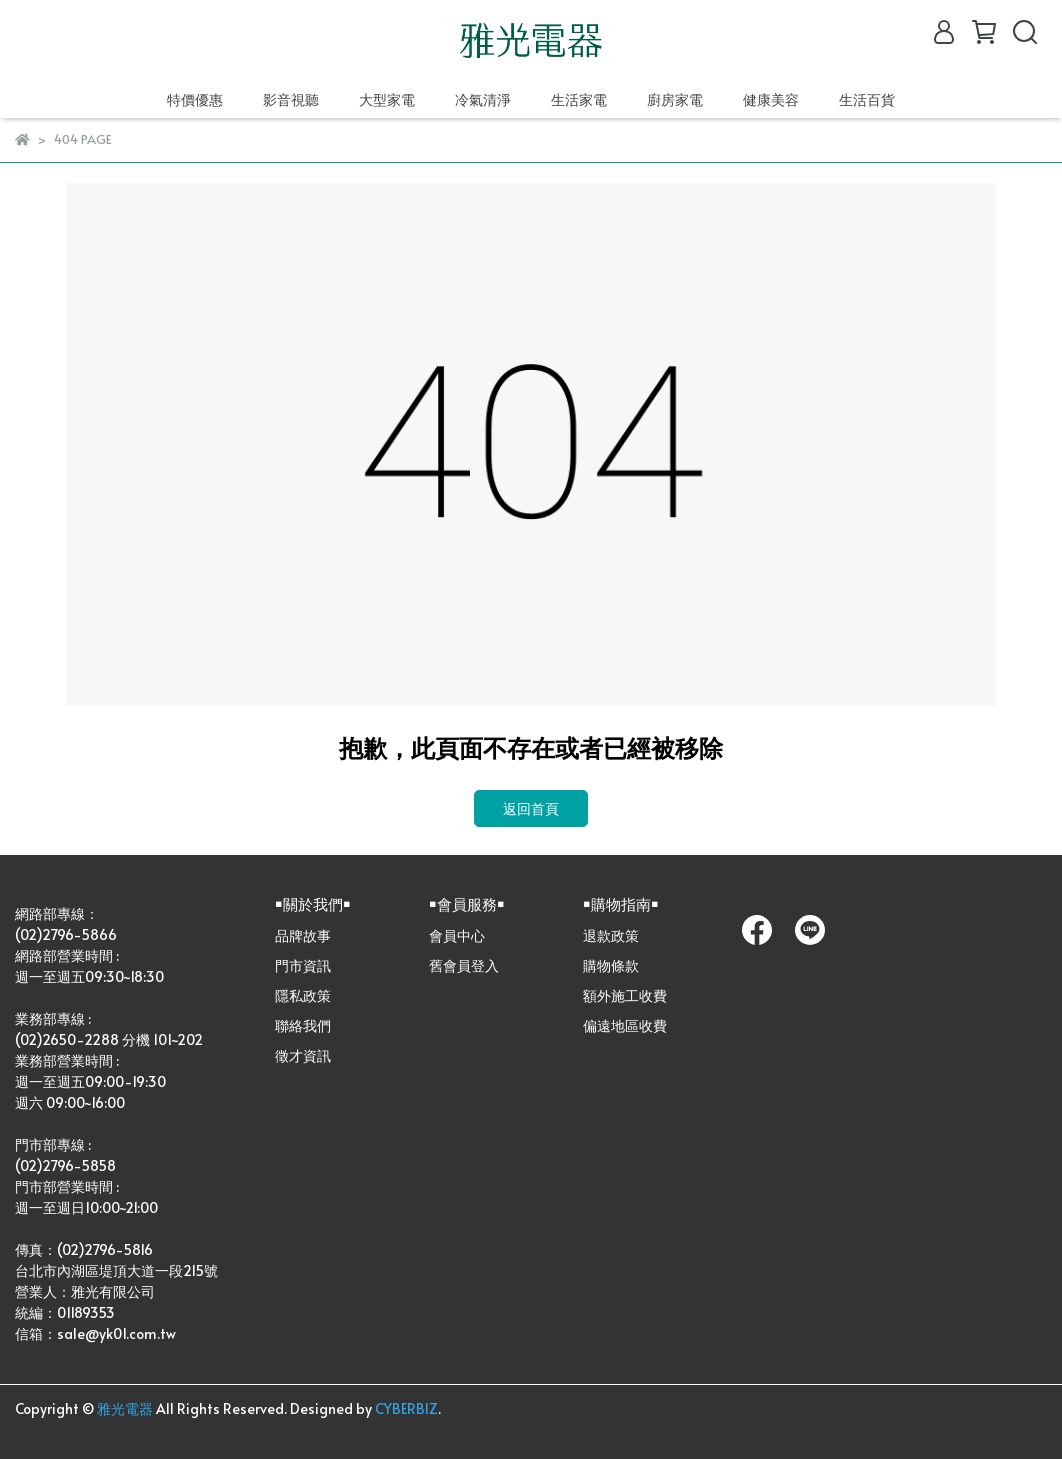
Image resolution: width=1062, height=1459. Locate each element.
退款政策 (611, 935)
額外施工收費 (625, 995)
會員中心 (457, 935)
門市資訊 (303, 965)
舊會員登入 (464, 965)
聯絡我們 (303, 1025)
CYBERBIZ (406, 1408)
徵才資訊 (303, 1055)
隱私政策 (303, 995)
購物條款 (611, 965)
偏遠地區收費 (625, 1025)
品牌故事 (303, 935)
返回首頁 (531, 808)
